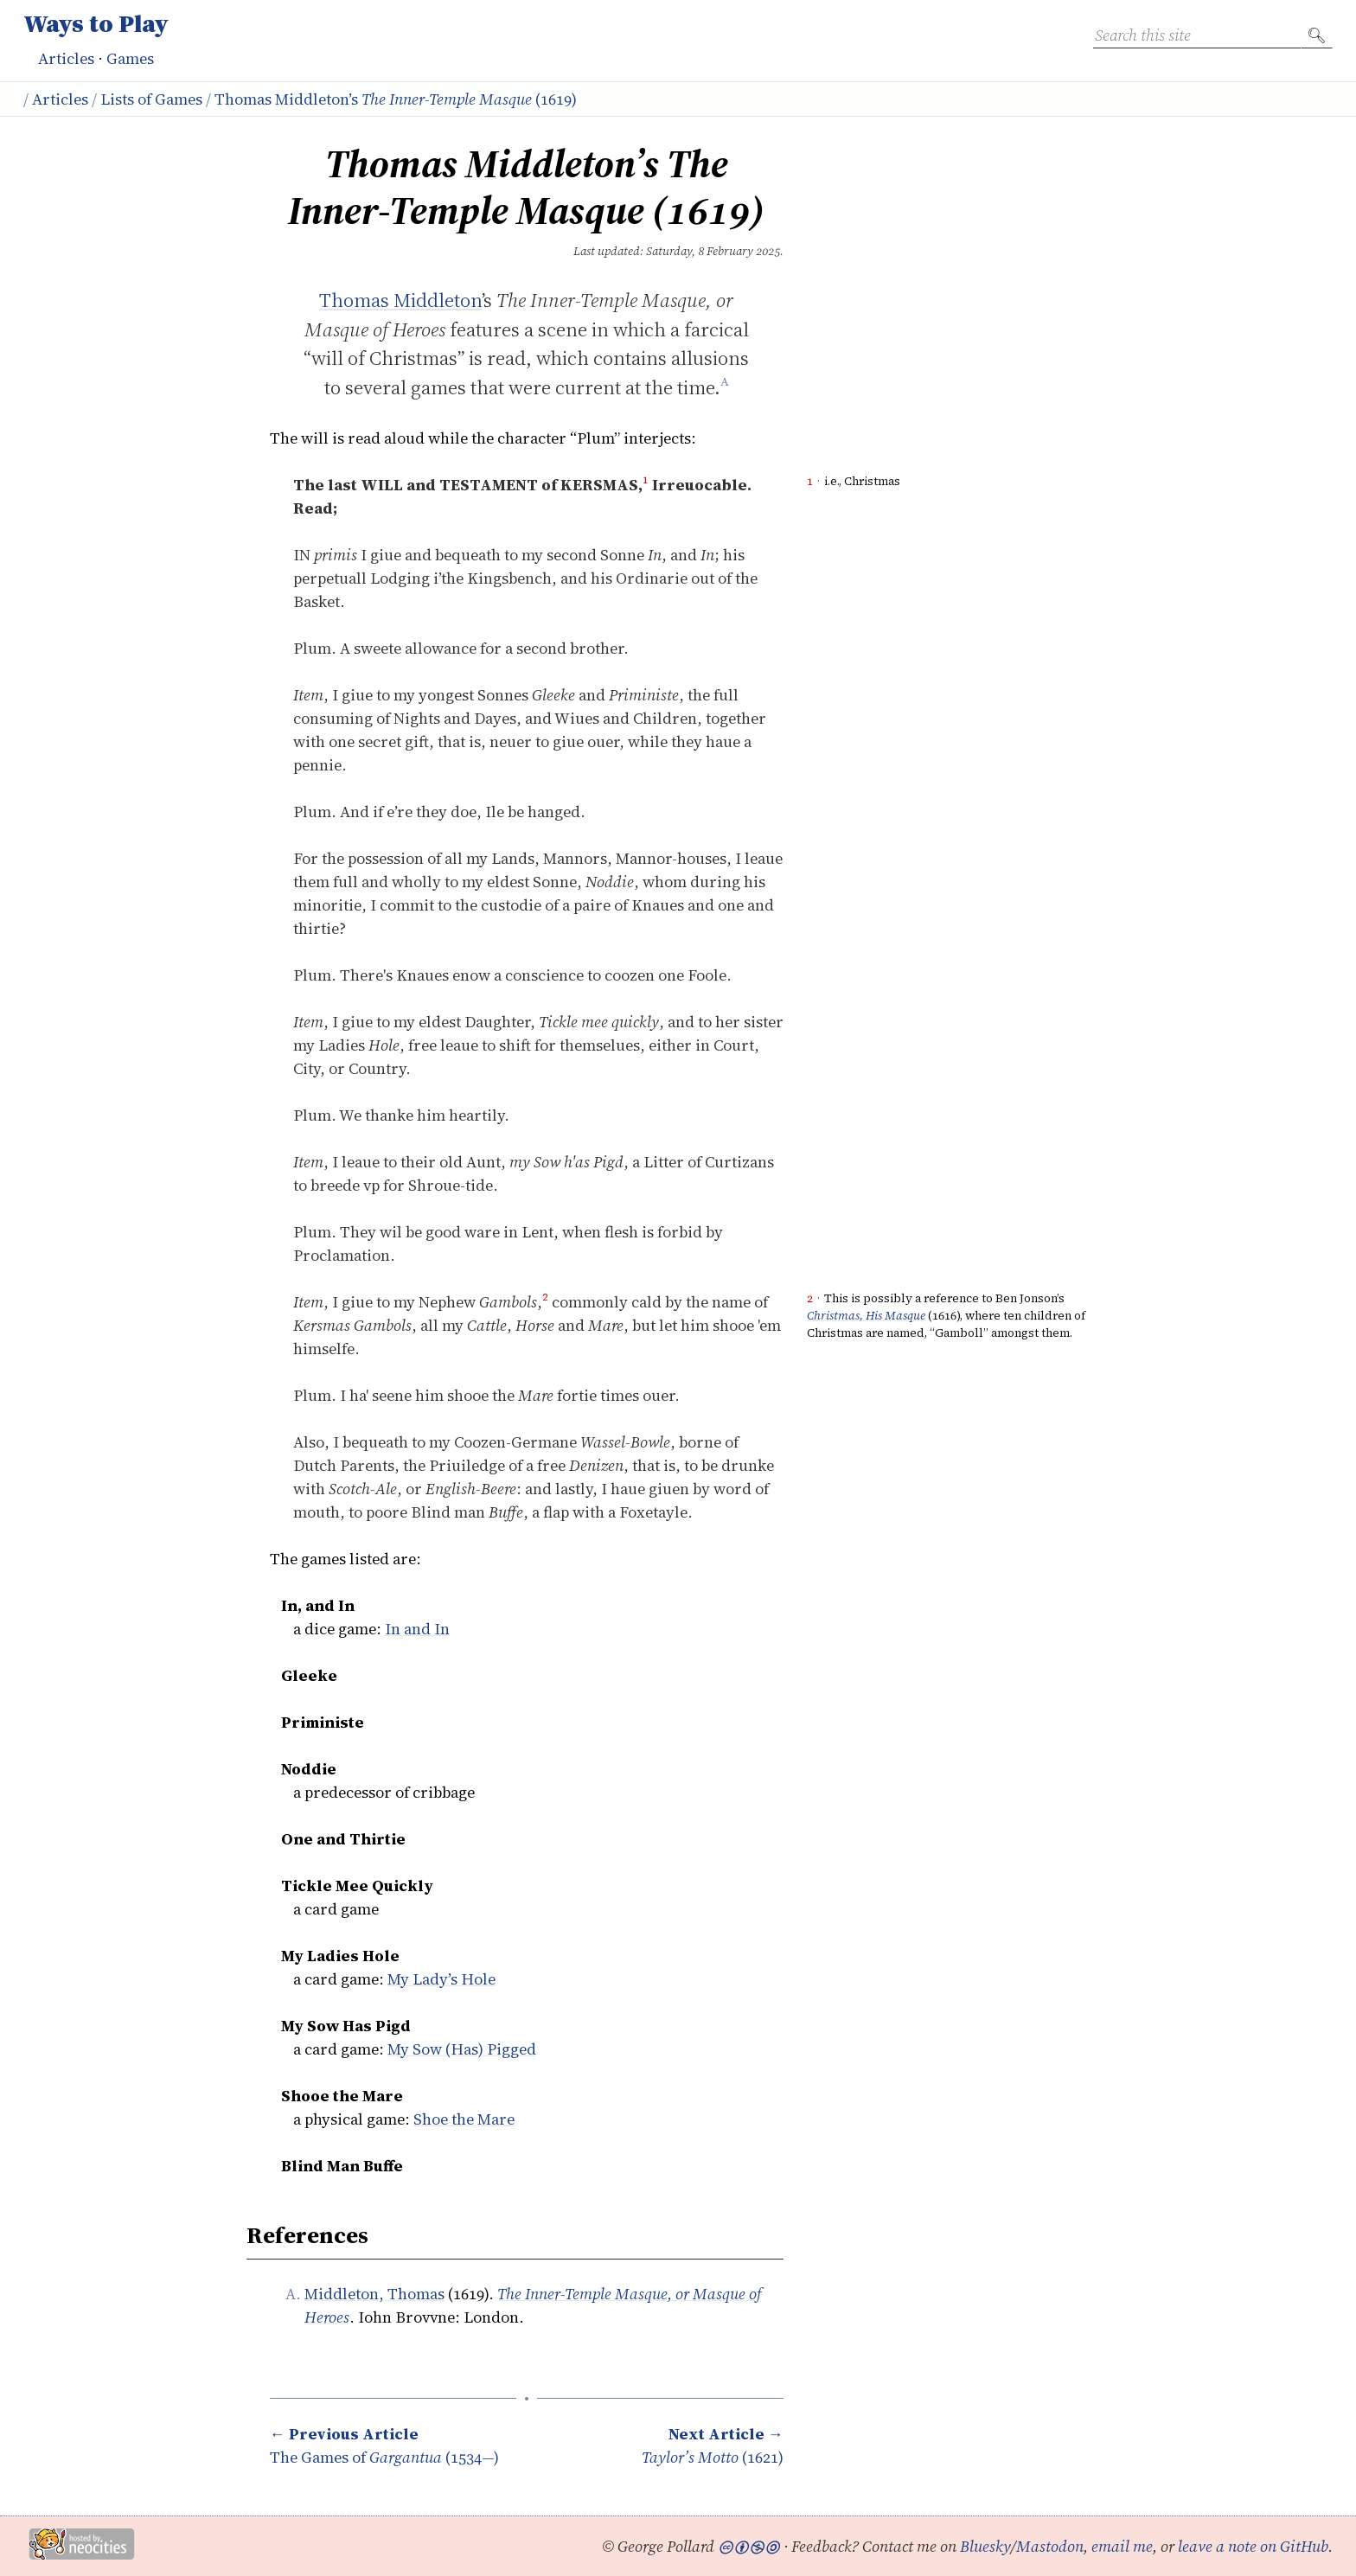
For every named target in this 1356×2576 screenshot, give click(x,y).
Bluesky (985, 2546)
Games (130, 58)
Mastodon (1050, 2546)
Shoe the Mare (464, 2119)
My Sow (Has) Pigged (461, 2049)
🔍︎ (1317, 35)
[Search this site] (1197, 35)
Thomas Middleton (400, 300)
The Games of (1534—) (384, 2445)
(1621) (713, 2445)
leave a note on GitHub (1253, 2546)
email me (1122, 2546)
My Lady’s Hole (441, 1979)
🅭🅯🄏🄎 (749, 2546)
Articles (66, 58)
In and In (417, 1629)
